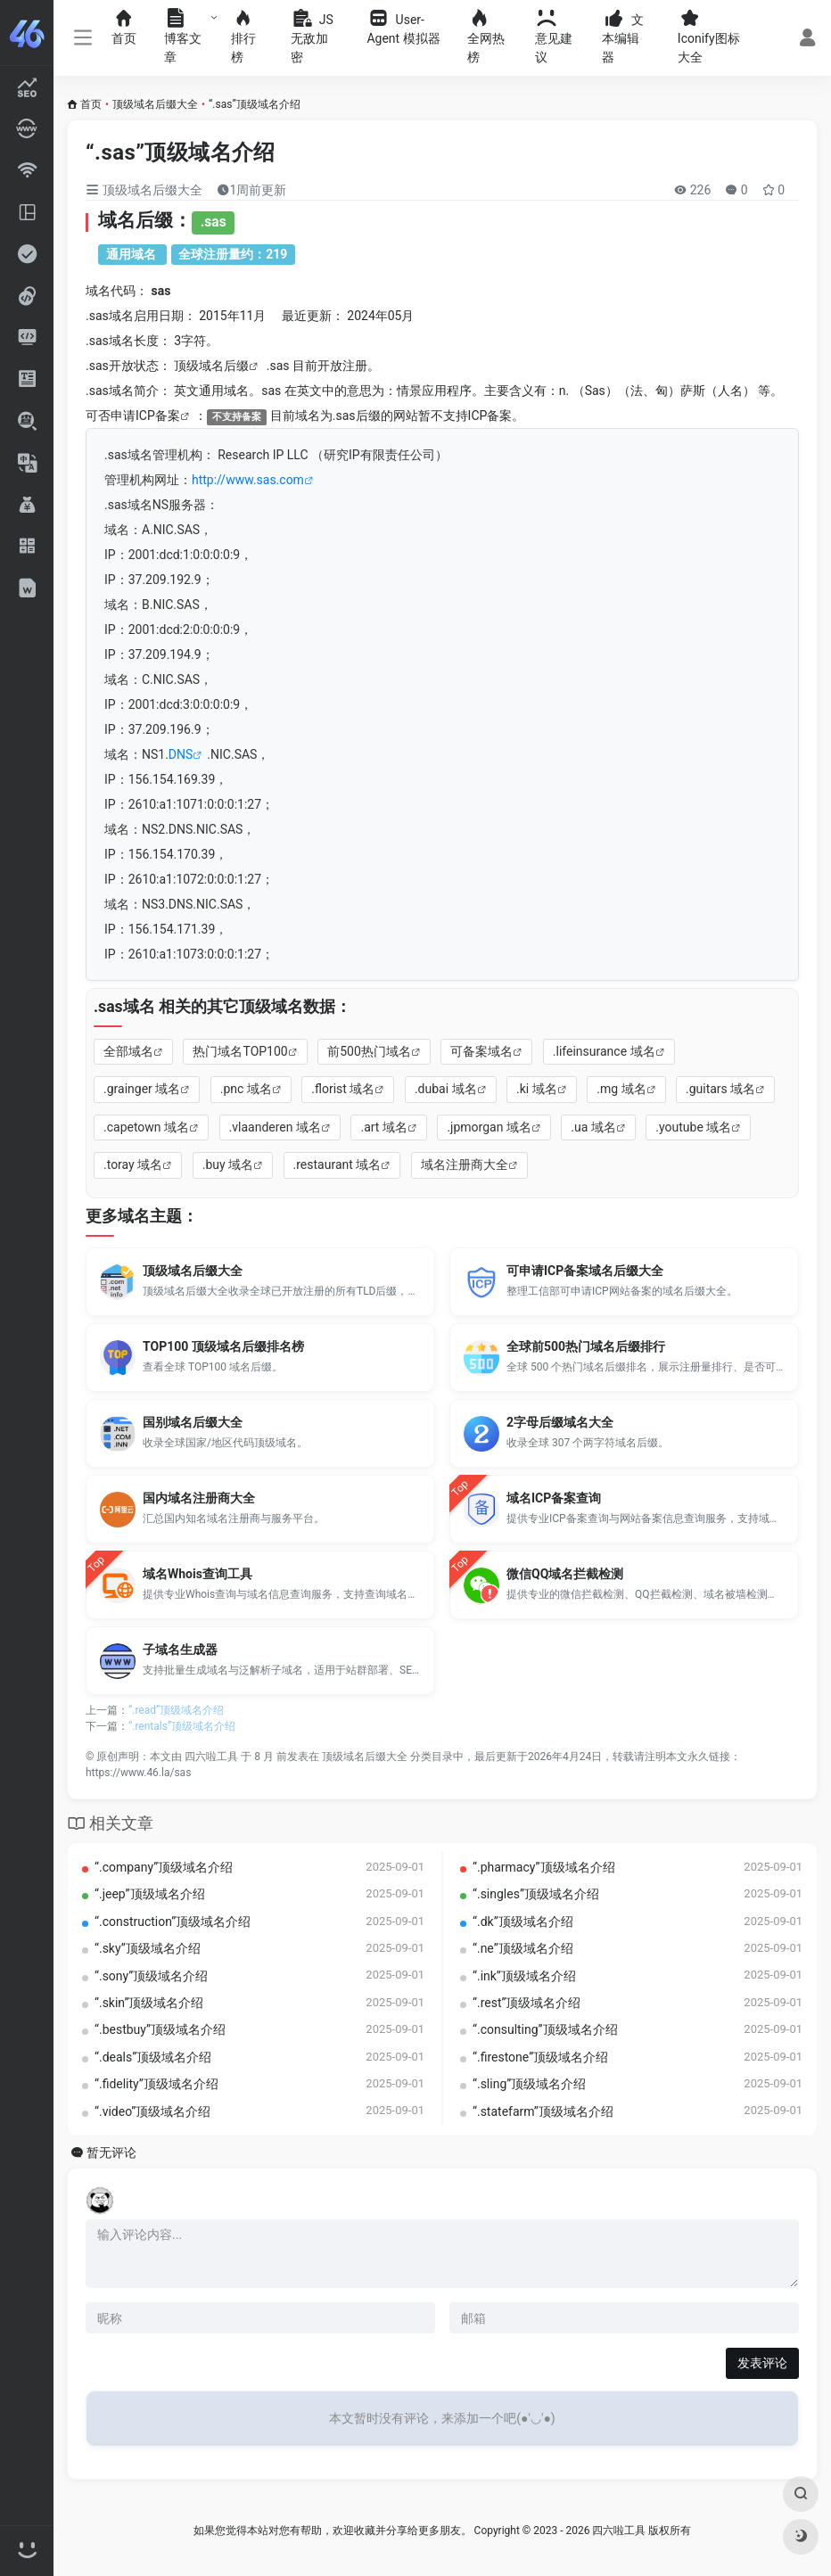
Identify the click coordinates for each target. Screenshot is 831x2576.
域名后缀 (224, 365)
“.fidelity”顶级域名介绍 (156, 2084)
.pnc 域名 (246, 1089)
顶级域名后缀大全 (155, 104)
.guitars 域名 (720, 1089)
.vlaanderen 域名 (275, 1127)
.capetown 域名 (146, 1127)
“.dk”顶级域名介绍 (523, 1921)
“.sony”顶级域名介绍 (151, 1976)
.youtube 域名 (693, 1127)
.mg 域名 (621, 1089)
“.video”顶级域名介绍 (152, 2111)
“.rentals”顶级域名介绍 (181, 1726)
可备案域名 (481, 1051)
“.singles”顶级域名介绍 (536, 1894)
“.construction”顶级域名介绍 (173, 1921)
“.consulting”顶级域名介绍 (545, 2029)
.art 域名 (383, 1127)
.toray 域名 (132, 1164)
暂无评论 (111, 2152)
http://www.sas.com (248, 480)
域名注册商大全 (464, 1164)
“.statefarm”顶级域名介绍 (543, 2111)
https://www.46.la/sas (138, 1772)
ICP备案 (158, 415)
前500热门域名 (369, 1051)
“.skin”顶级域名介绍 (149, 2003)
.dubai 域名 (446, 1089)
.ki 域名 (536, 1089)
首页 (91, 104)
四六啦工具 (211, 1756)
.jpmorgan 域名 (489, 1127)
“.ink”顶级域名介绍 (524, 1976)
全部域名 (128, 1051)
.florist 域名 (342, 1089)
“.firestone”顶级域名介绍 (540, 2057)
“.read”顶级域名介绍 (176, 1710)
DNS (181, 754)
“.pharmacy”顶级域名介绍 (544, 1867)
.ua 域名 (593, 1127)
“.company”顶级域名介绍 (164, 1867)
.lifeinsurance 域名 (604, 1051)
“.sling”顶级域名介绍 (529, 2084)
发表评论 (762, 2363)
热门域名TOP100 (240, 1051)
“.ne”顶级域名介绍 (523, 1948)
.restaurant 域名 (337, 1164)
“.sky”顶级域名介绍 (148, 1948)
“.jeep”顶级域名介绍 (150, 1894)
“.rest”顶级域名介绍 (527, 2003)
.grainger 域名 (141, 1089)
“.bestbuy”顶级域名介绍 (160, 2029)
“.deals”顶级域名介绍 (153, 2057)
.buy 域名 (227, 1164)
